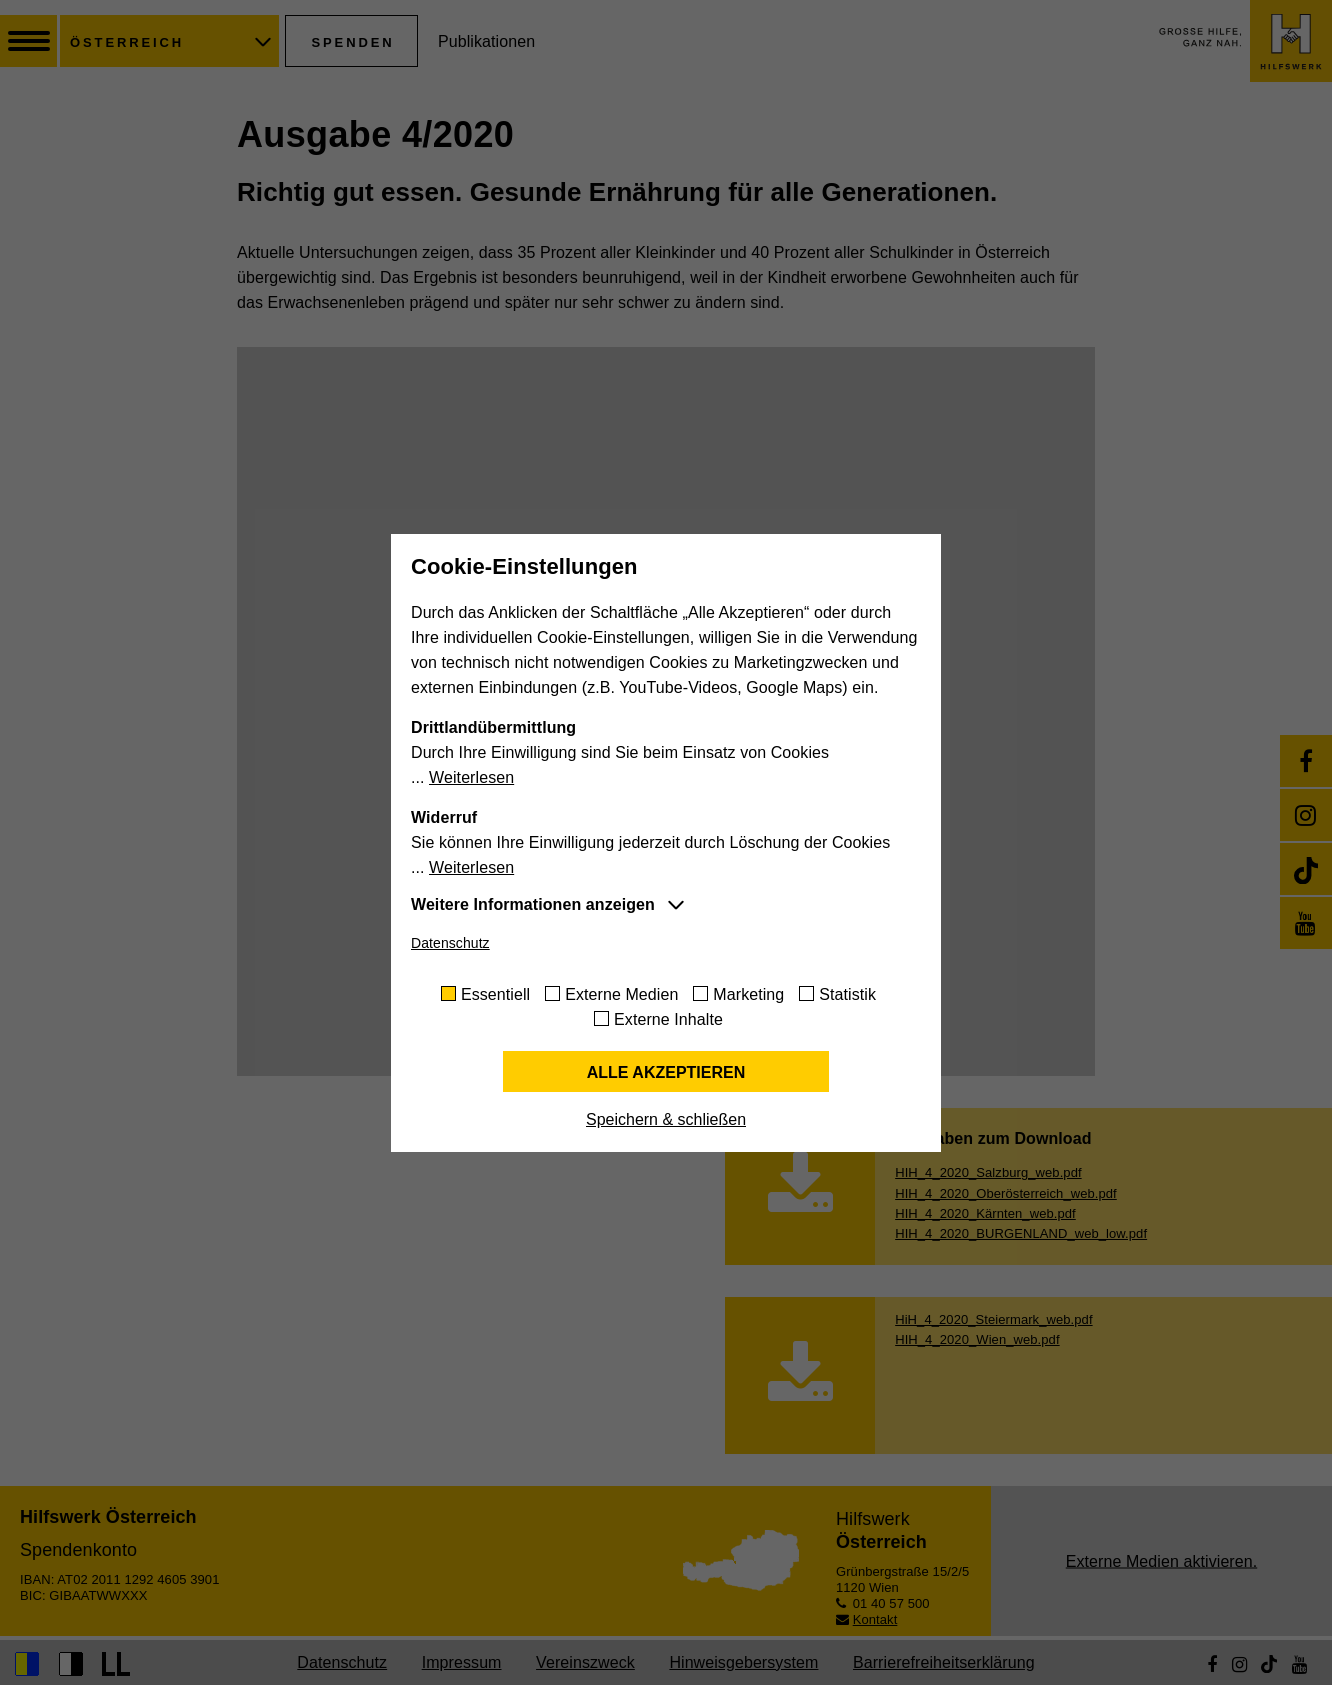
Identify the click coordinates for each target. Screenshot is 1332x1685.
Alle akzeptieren (666, 1072)
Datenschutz (450, 943)
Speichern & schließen (666, 1119)
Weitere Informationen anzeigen (533, 904)
